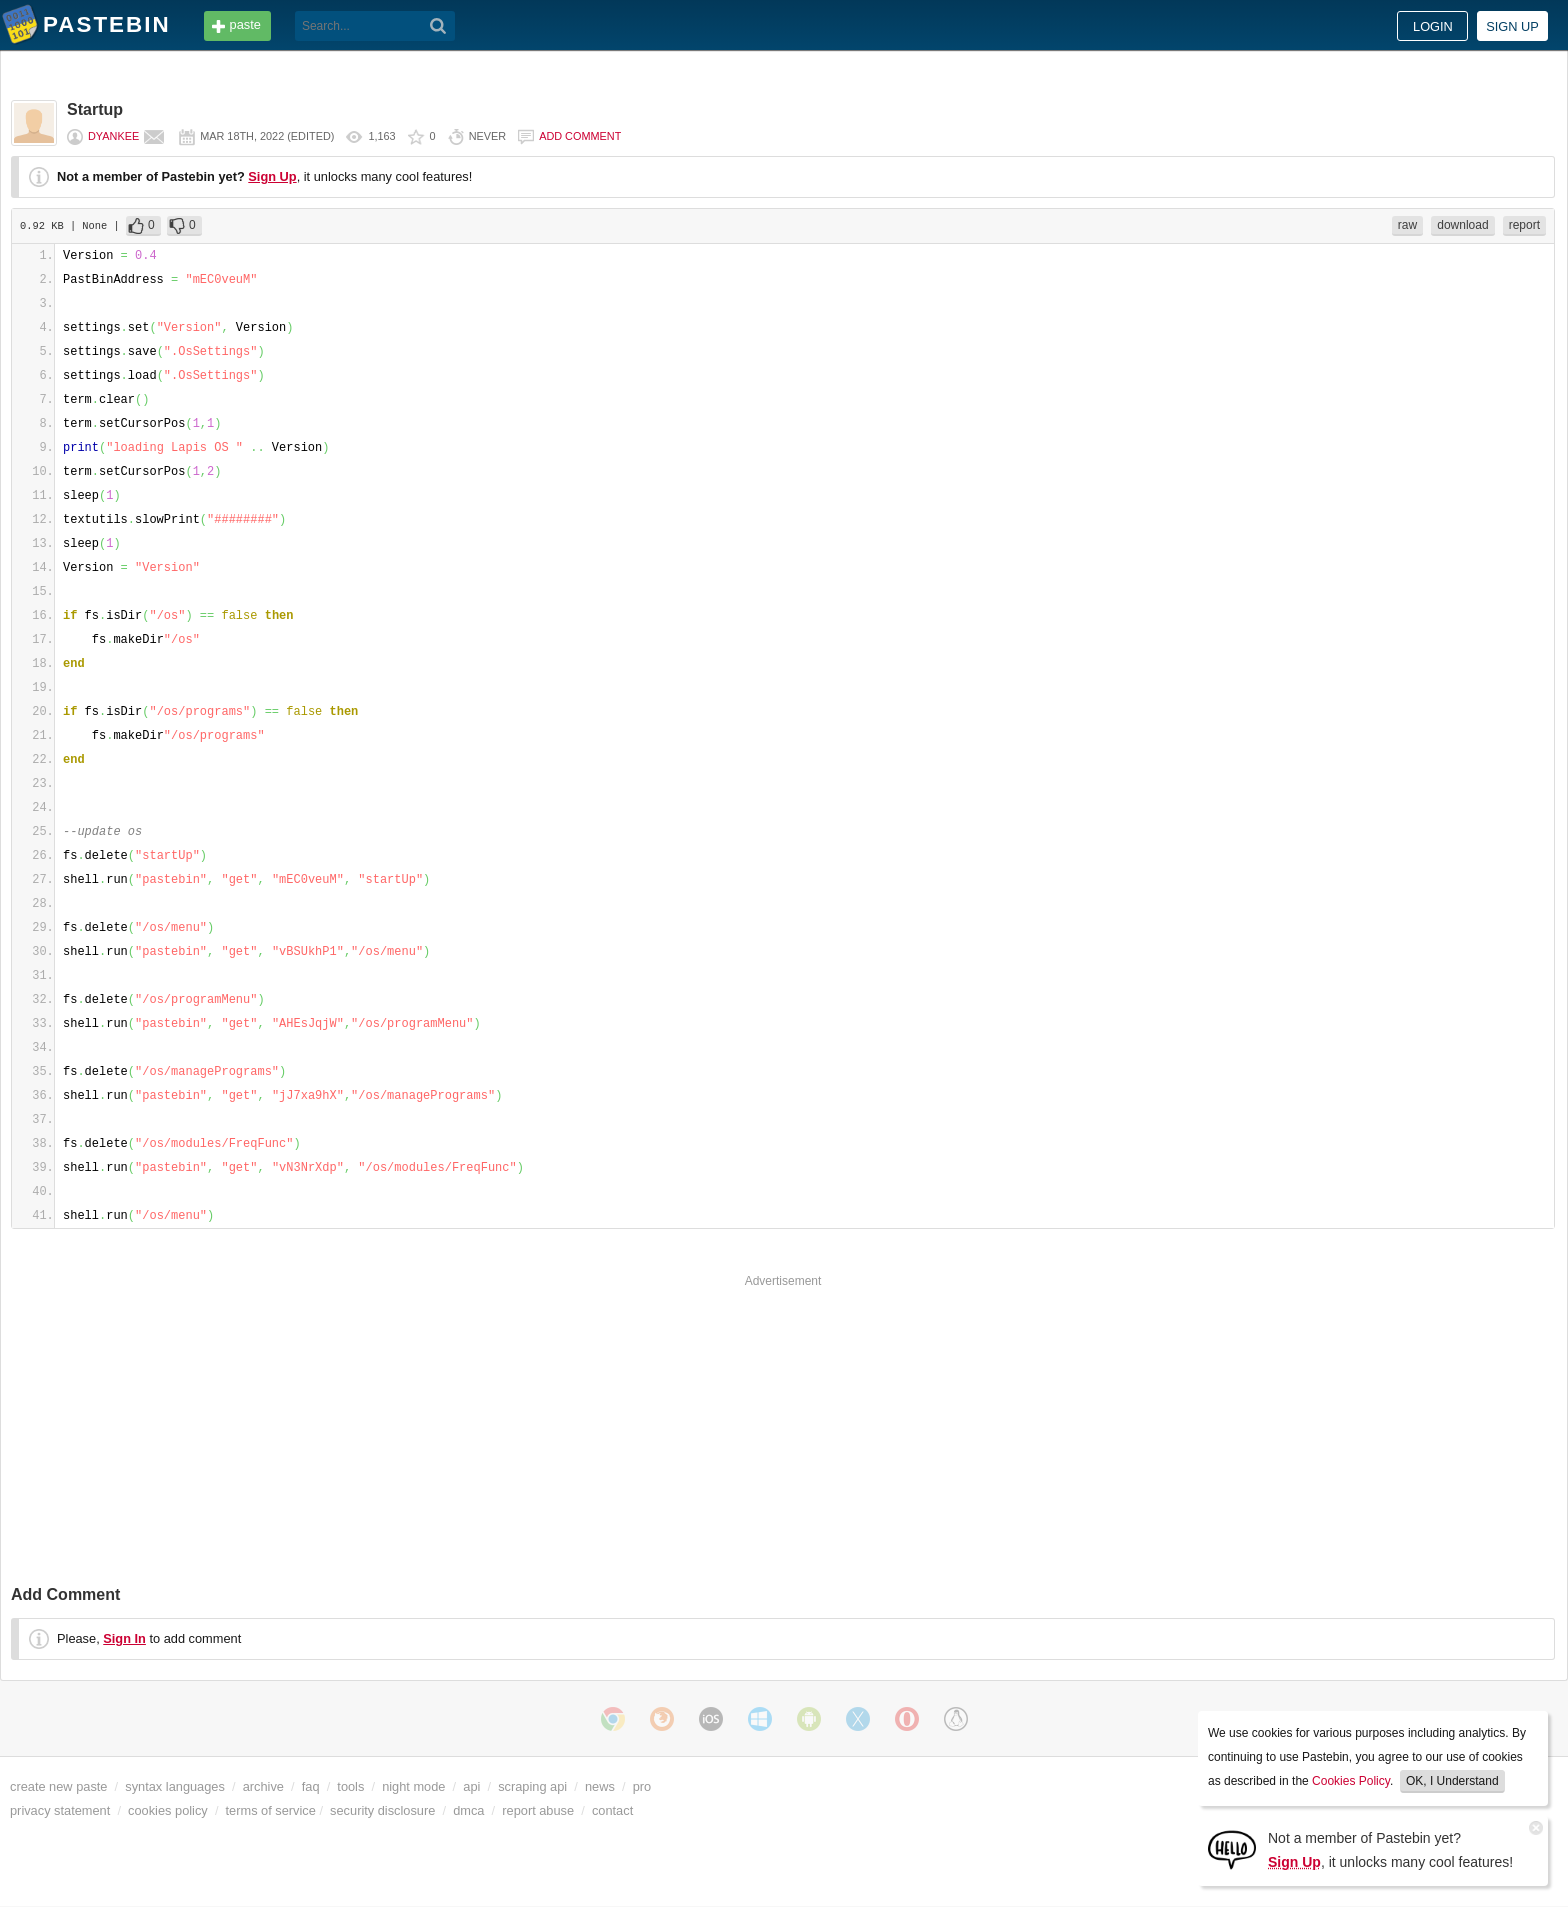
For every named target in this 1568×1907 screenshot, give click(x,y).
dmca (468, 1810)
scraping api (532, 1786)
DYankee (113, 136)
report (1524, 225)
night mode (413, 1786)
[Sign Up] (1232, 1848)
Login (1433, 26)
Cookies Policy (1351, 1781)
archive (263, 1786)
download (1462, 225)
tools (350, 1786)
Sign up (1512, 26)
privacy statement (60, 1810)
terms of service (271, 1810)
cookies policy (168, 1810)
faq (311, 1786)
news (600, 1786)
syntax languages (175, 1786)
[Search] (438, 26)
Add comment (580, 136)
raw (1407, 225)
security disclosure (382, 1810)
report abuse (538, 1810)
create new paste (58, 1786)
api (471, 1786)
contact (612, 1810)
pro (642, 1786)
